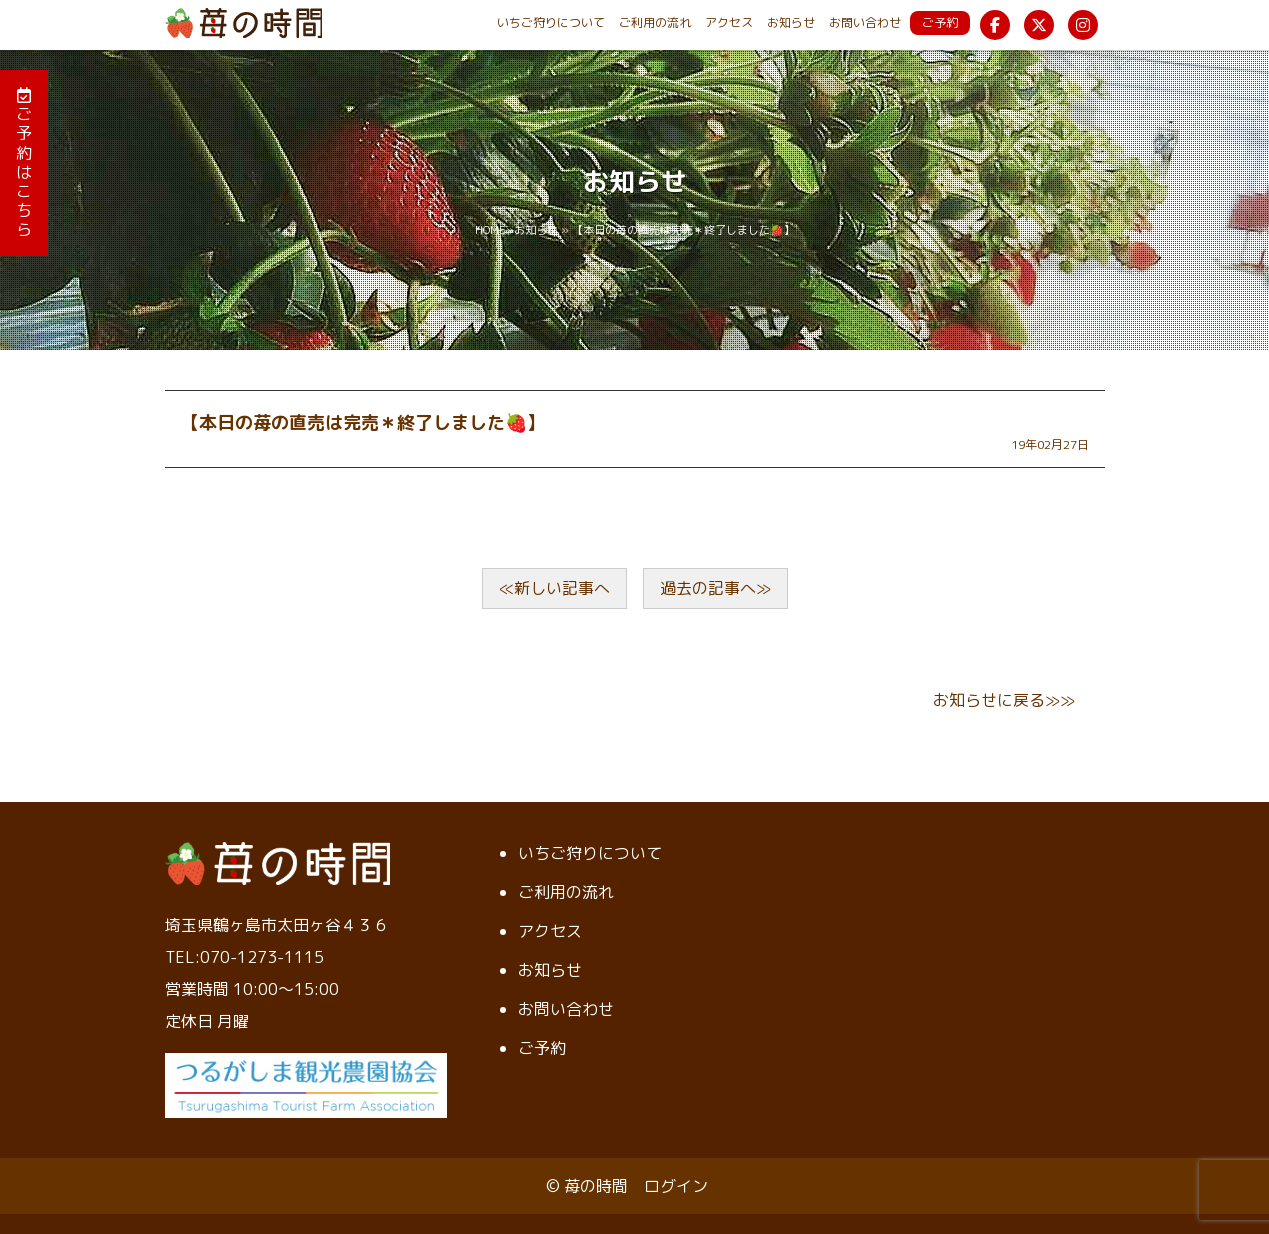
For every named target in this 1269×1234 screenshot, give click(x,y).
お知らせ (791, 22)
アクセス (729, 22)
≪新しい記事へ (554, 588)
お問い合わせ (865, 22)
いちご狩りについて (551, 22)
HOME (490, 230)
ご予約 (940, 22)
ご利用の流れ (655, 22)
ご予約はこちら (24, 163)
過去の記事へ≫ (715, 588)
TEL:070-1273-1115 (244, 957)
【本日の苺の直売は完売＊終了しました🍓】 (363, 422)
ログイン (676, 1186)
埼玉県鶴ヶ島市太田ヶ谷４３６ (277, 925)
